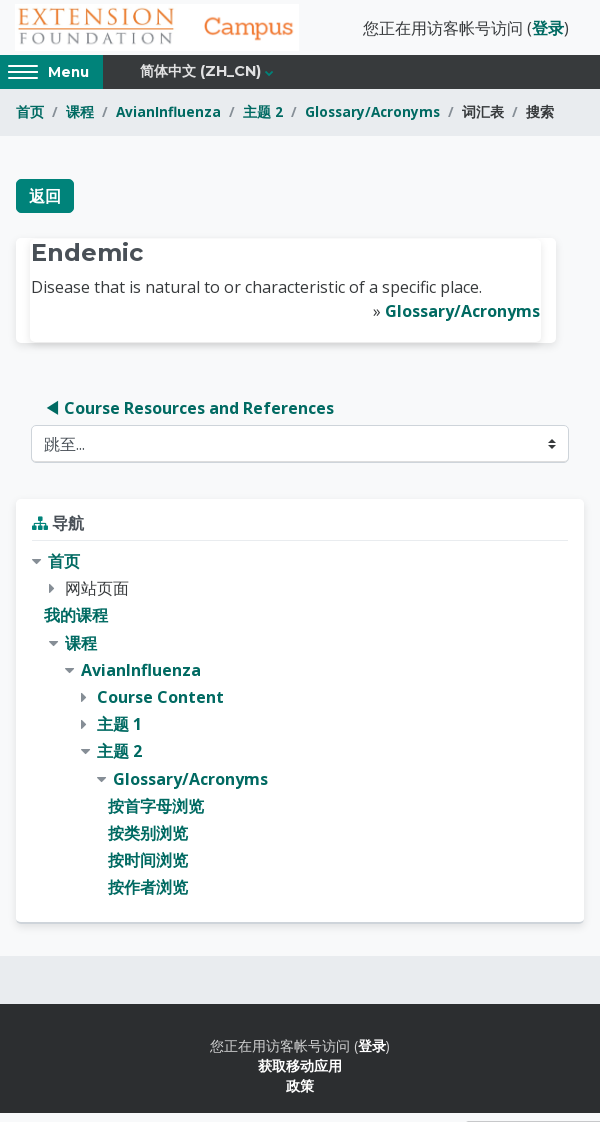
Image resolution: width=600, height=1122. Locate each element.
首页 (30, 111)
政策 (300, 1085)
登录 (548, 28)
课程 (80, 111)
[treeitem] (300, 724)
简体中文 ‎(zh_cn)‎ (200, 71)
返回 (45, 196)
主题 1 (119, 724)
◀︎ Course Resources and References (189, 408)
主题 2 (263, 111)
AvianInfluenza (168, 111)
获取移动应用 (300, 1065)
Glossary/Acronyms (372, 111)
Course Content (160, 697)
